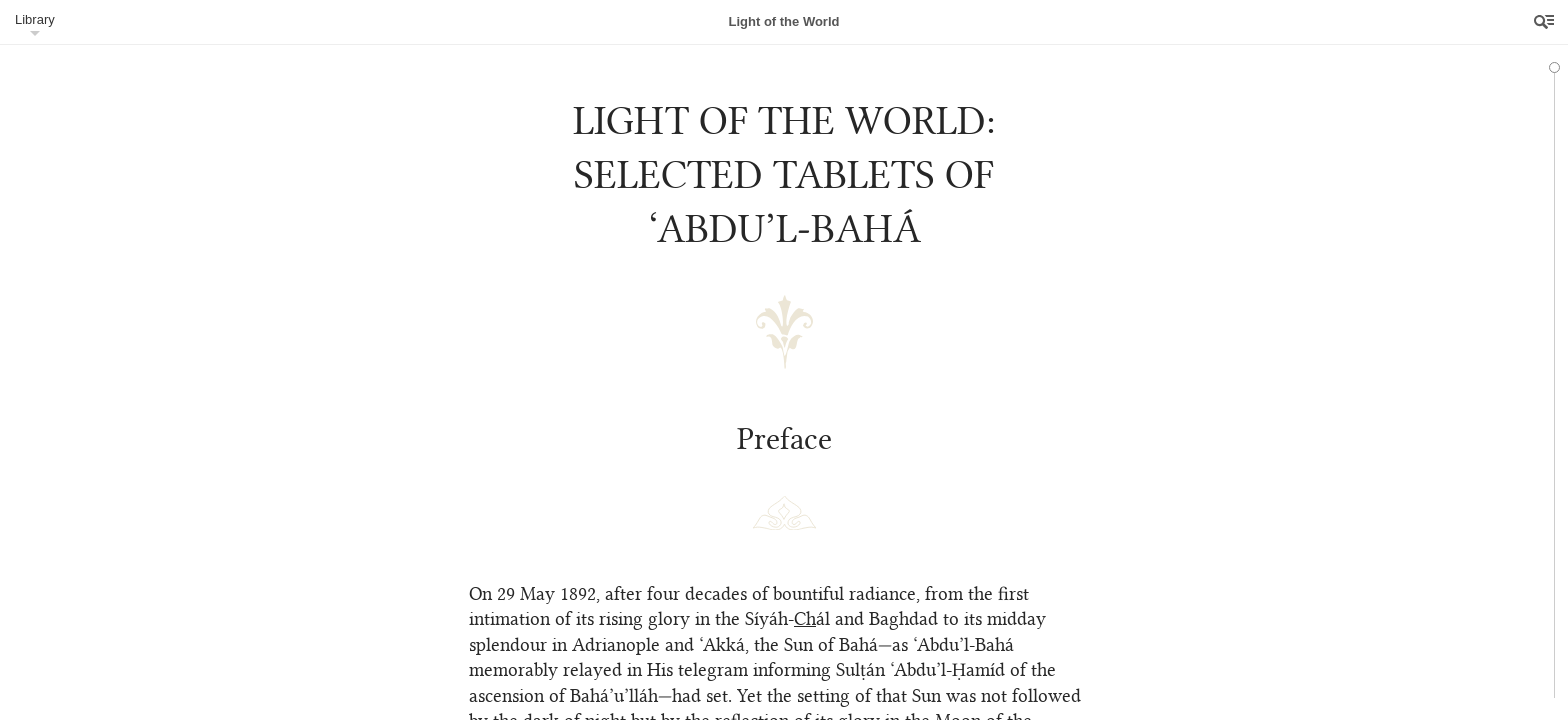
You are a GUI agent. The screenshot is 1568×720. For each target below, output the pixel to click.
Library (35, 19)
